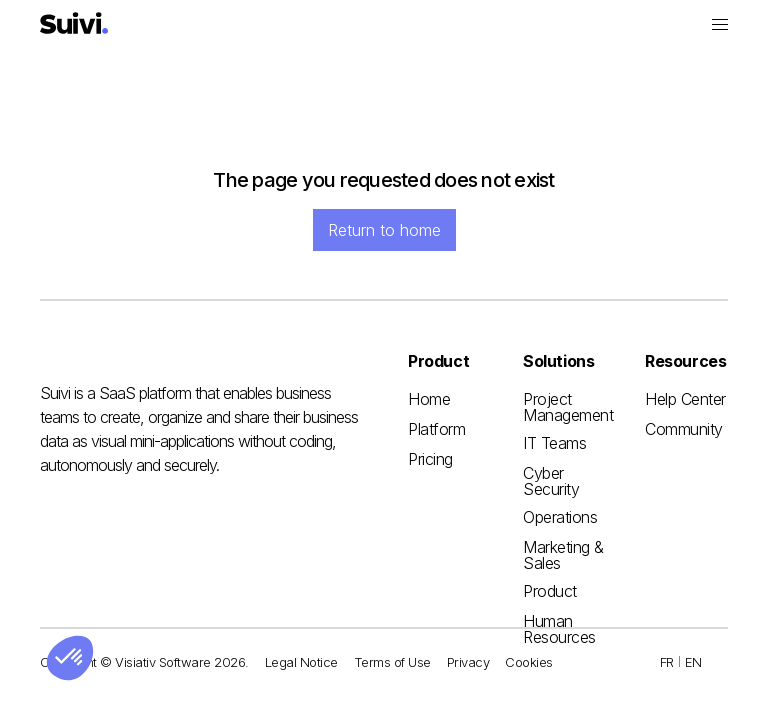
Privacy (468, 662)
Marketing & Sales (563, 555)
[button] (720, 24)
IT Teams (554, 443)
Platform (436, 429)
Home (429, 399)
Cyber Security (551, 481)
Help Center (685, 399)
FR (667, 662)
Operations (560, 517)
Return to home (384, 230)
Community (684, 429)
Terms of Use (392, 662)
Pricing (430, 459)
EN (693, 662)
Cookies (529, 662)
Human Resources (559, 629)
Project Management (568, 407)
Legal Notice (301, 662)
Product (550, 591)
